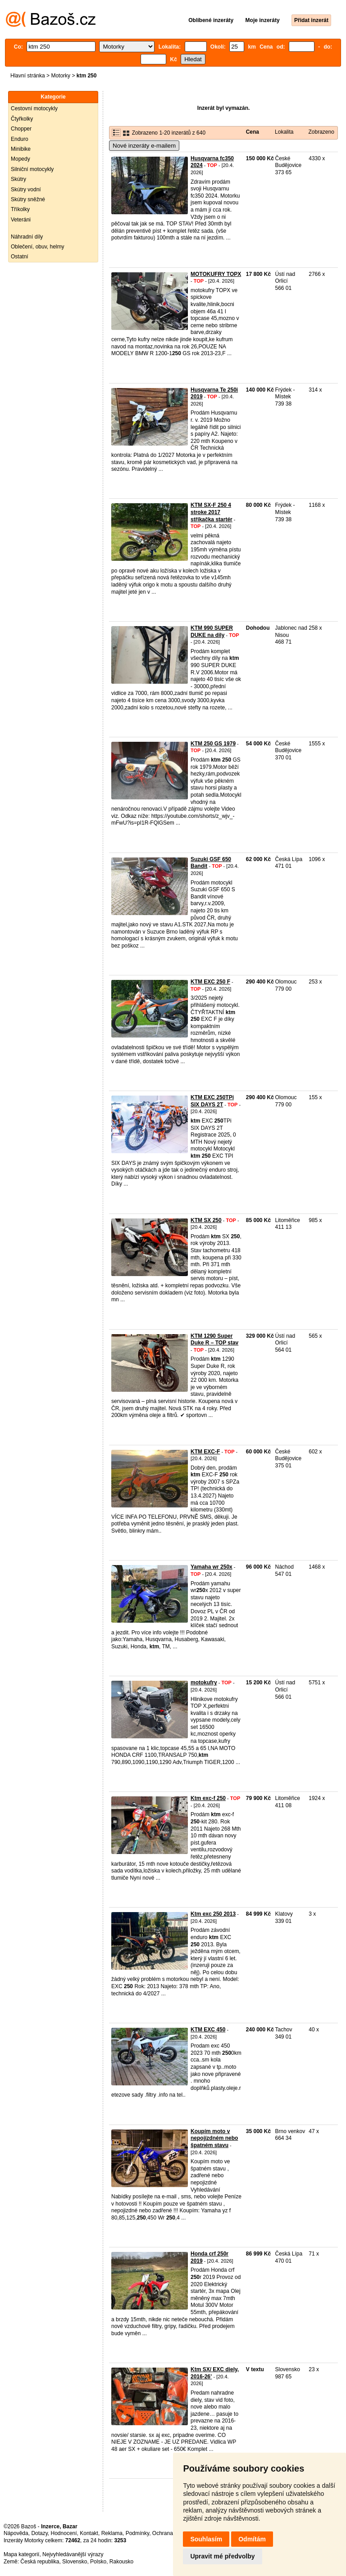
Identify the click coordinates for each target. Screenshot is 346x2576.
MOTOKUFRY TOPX (216, 274)
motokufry (204, 1682)
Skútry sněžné (28, 199)
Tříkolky (20, 209)
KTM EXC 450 (208, 2029)
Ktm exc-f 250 (208, 1798)
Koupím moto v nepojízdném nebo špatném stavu (214, 2138)
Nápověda (16, 2533)
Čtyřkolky (22, 119)
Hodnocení (64, 2533)
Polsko (98, 2561)
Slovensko (74, 2561)
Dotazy (39, 2533)
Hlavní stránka (27, 75)
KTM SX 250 (206, 1220)
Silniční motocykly (32, 169)
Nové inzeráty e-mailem (144, 145)
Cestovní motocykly (34, 108)
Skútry (18, 179)
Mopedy (20, 159)
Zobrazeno (321, 132)
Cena (252, 132)
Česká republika (39, 2561)
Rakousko (121, 2561)
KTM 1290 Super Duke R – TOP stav (214, 1339)
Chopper (21, 129)
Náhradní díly (27, 237)
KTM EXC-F (205, 1451)
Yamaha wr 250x (211, 1567)
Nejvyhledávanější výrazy (72, 2554)
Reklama (112, 2533)
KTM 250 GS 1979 (213, 743)
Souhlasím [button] (206, 2539)
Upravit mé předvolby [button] (222, 2556)
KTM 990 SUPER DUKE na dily (212, 631)
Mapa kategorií (21, 2554)
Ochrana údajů (170, 2533)
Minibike (21, 149)
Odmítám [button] (252, 2539)
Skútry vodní (26, 189)
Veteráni (21, 220)
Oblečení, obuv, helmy (37, 247)
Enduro (19, 139)
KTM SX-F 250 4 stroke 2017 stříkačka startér (211, 512)
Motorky (60, 75)
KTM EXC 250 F (210, 982)
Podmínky (137, 2533)
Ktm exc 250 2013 (213, 1914)
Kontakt (89, 2533)
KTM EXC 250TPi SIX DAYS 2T (212, 1101)
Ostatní (19, 256)
